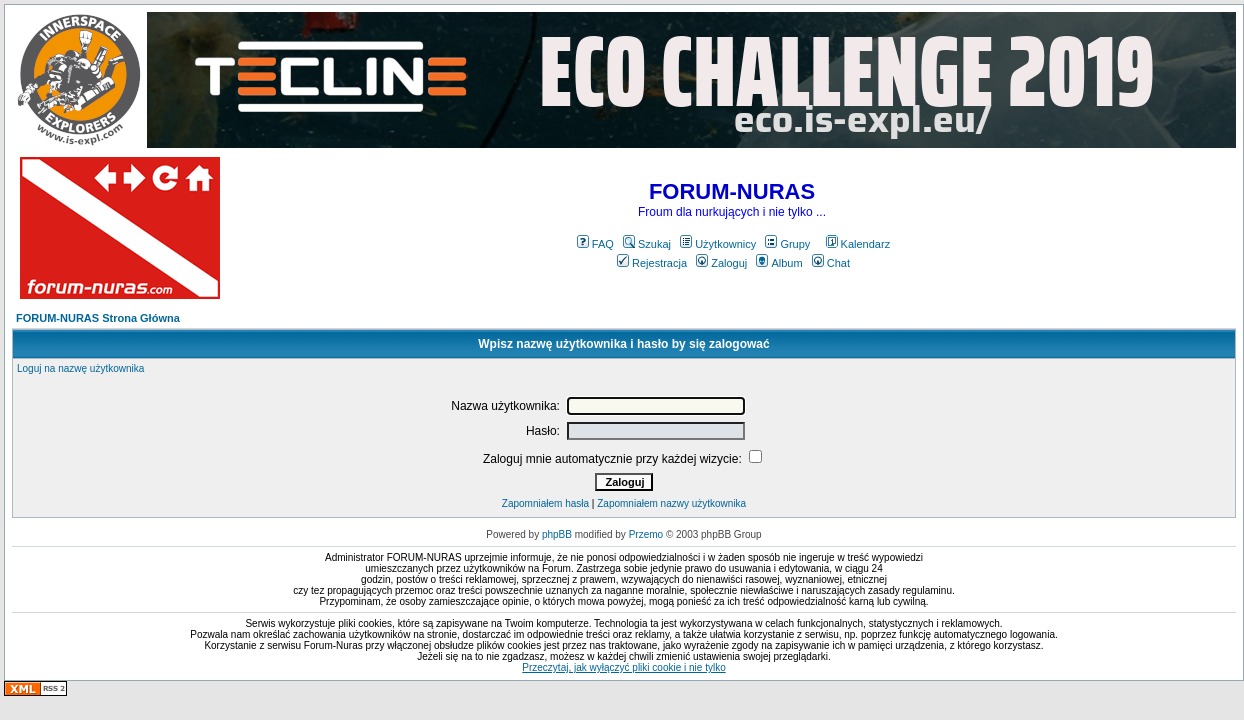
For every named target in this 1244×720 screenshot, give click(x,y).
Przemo (646, 534)
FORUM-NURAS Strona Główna (98, 318)
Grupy (787, 244)
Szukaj (647, 244)
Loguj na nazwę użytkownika (80, 368)
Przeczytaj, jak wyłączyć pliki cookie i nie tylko (623, 667)
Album (779, 263)
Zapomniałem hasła (545, 503)
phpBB (557, 534)
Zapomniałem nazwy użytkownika (671, 503)
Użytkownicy (718, 244)
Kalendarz (858, 244)
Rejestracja (652, 263)
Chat (831, 263)
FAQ (595, 244)
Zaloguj (721, 263)
